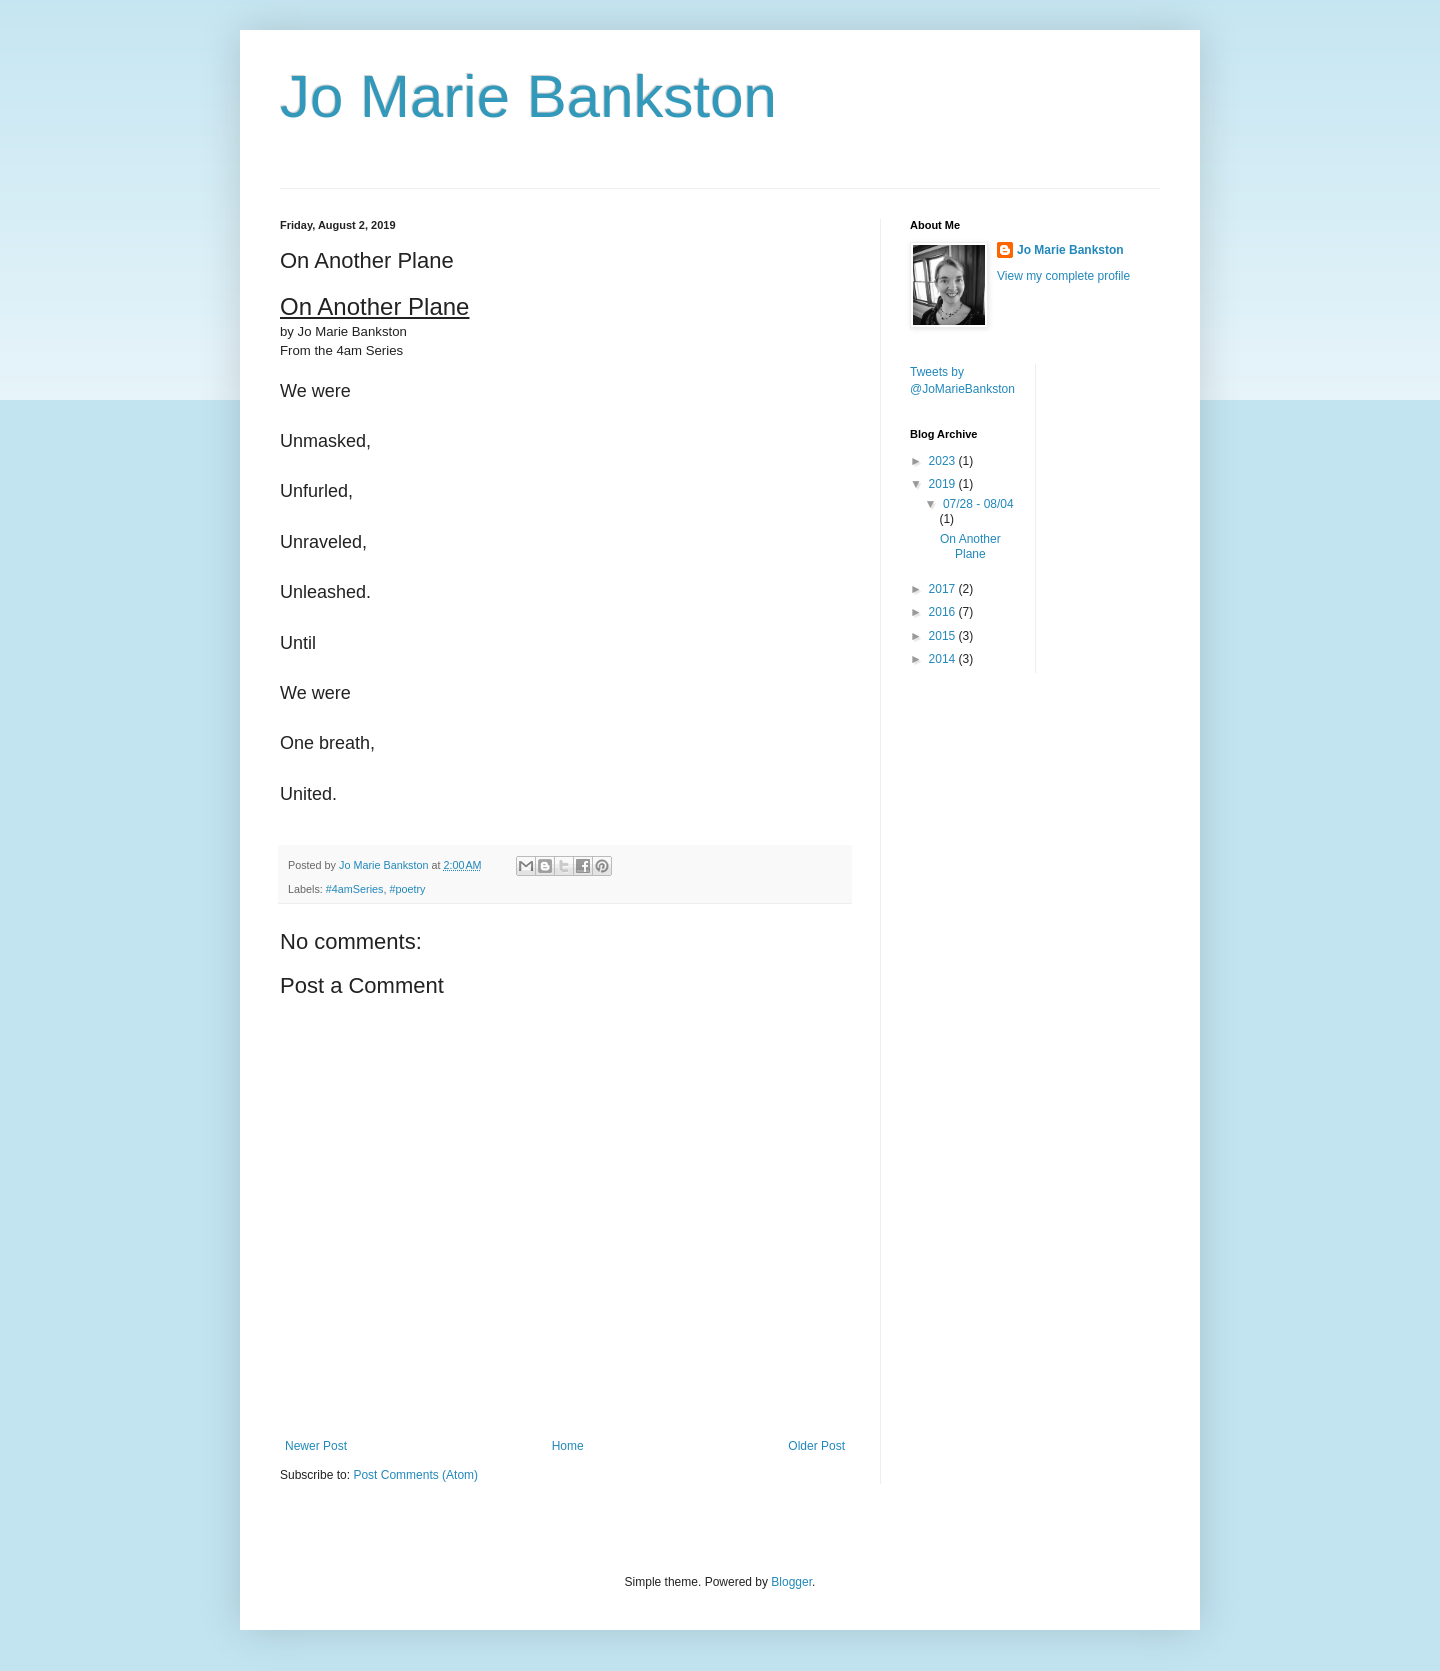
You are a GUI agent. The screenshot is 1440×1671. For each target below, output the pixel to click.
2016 (944, 612)
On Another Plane (970, 546)
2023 (944, 461)
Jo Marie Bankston (528, 96)
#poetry (407, 889)
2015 (944, 636)
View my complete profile (1063, 276)
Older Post (816, 1446)
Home (568, 1446)
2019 (944, 484)
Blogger (791, 1582)
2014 (944, 659)
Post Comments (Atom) (415, 1475)
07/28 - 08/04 (978, 504)
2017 (944, 589)
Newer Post (316, 1446)
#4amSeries (355, 889)
